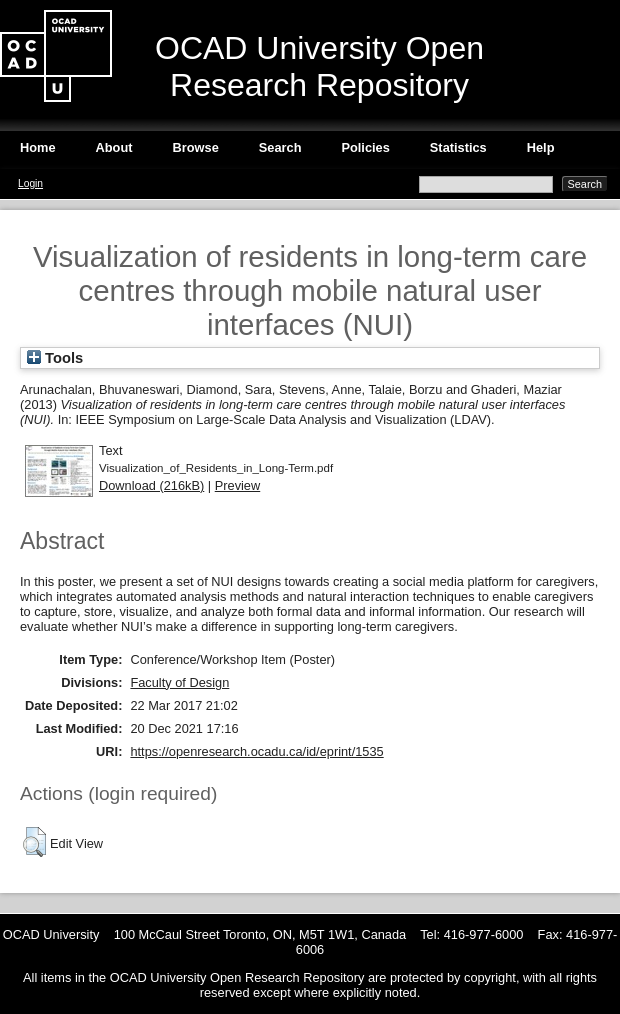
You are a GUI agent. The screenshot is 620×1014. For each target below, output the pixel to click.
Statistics (458, 147)
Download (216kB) (151, 485)
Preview (238, 485)
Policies (365, 147)
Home (38, 147)
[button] (34, 842)
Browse (196, 147)
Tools (55, 358)
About (114, 147)
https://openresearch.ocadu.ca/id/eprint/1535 (256, 751)
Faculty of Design (179, 682)
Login (30, 183)
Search (280, 147)
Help (541, 147)
